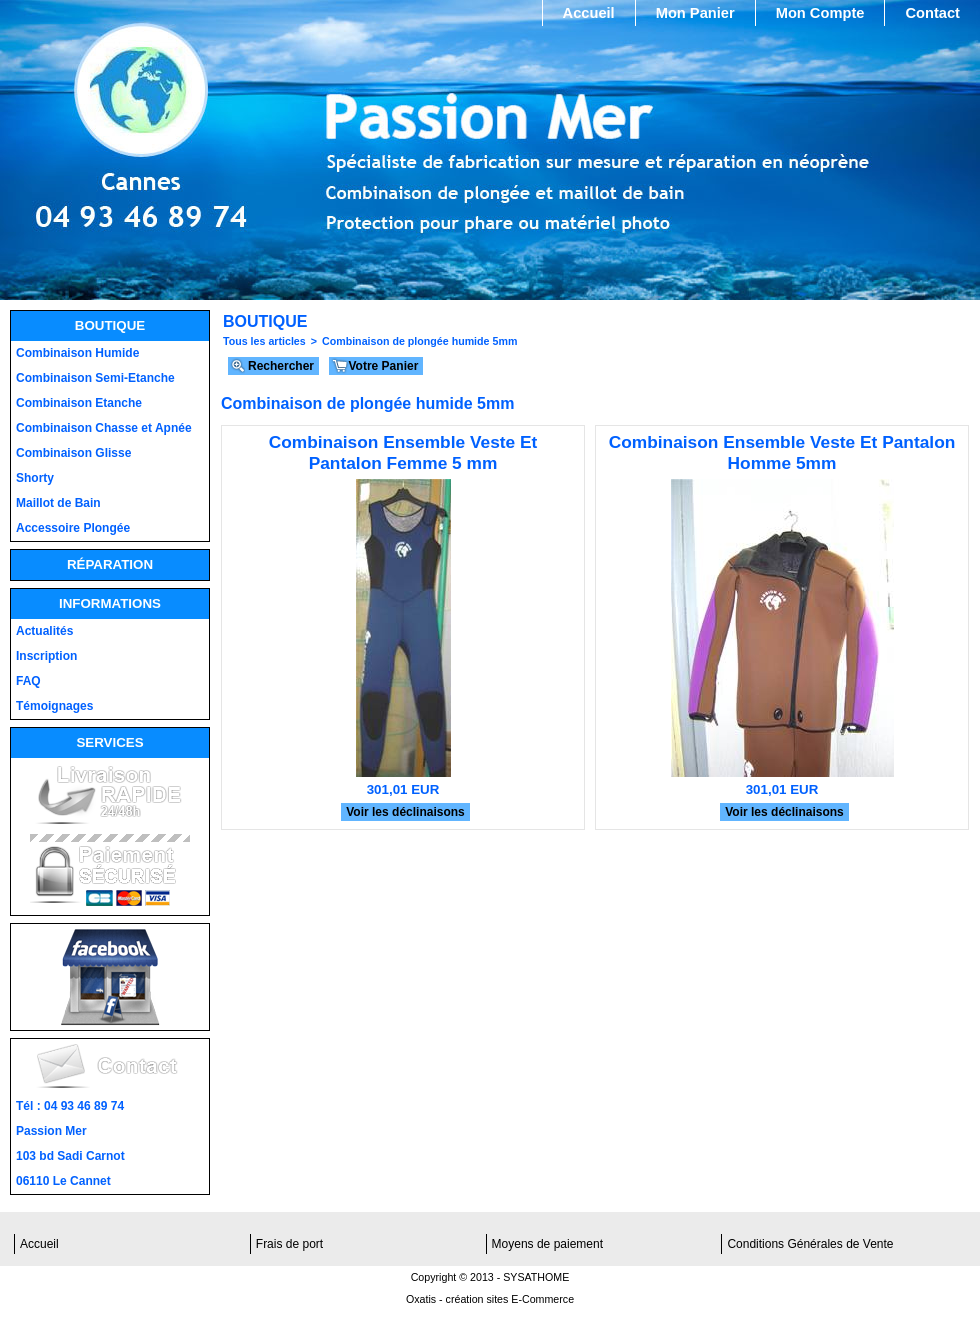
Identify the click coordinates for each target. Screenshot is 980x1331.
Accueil (589, 13)
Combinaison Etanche (79, 403)
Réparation (110, 564)
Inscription (46, 656)
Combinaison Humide (77, 353)
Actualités (44, 631)
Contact (932, 13)
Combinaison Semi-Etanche (95, 378)
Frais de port (289, 1244)
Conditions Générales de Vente (810, 1244)
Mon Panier (695, 13)
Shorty (35, 478)
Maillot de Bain (58, 503)
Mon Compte (820, 13)
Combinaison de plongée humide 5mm (419, 341)
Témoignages (54, 706)
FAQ (28, 681)
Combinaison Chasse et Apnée (104, 428)
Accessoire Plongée (73, 528)
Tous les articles (264, 341)
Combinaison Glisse (73, 453)
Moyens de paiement (547, 1244)
